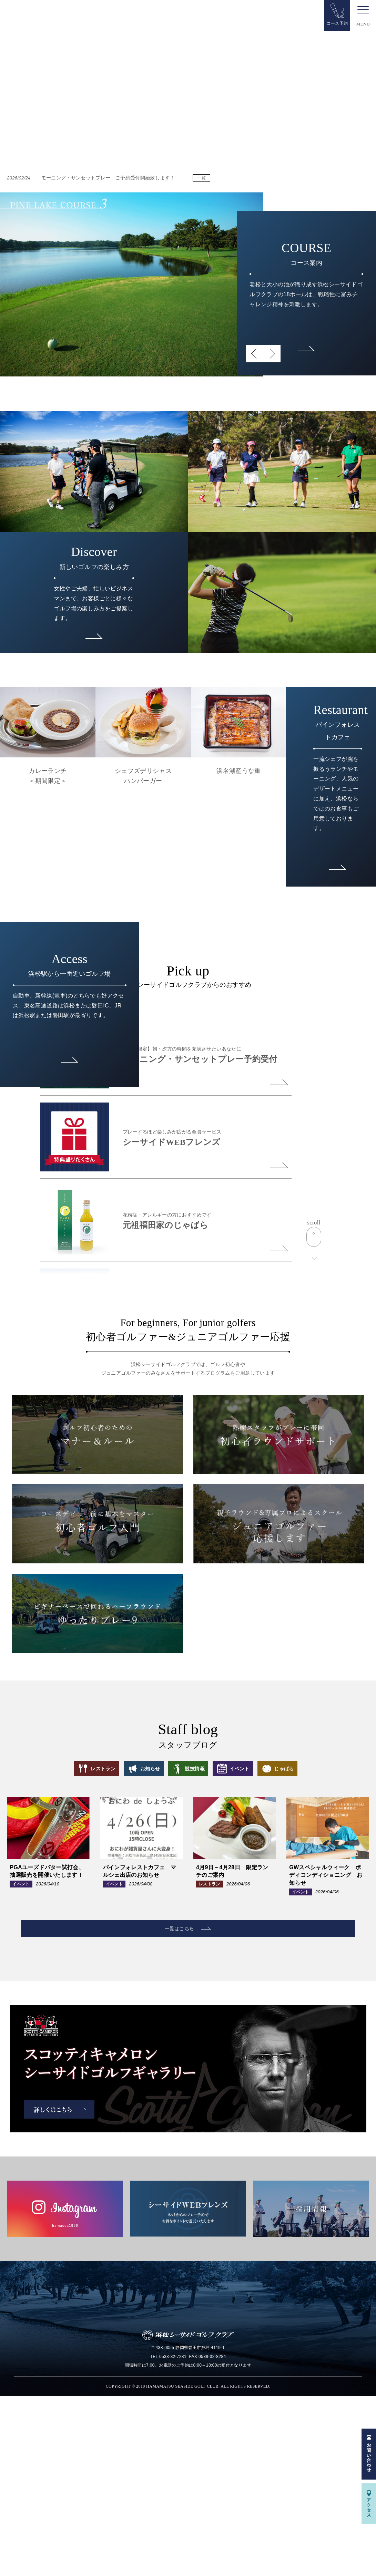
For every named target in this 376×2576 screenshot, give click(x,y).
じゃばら (308, 1943)
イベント (251, 1943)
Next (272, 352)
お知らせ (139, 1943)
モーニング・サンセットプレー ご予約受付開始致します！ (92, 176)
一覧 (202, 176)
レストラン (80, 1943)
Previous (254, 352)
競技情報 (195, 1943)
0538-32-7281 (173, 2537)
